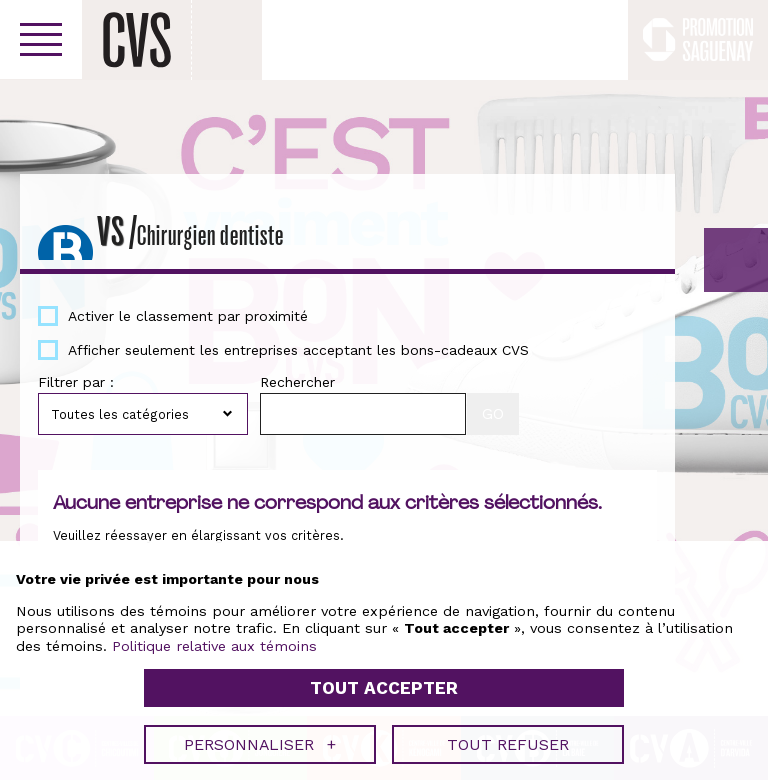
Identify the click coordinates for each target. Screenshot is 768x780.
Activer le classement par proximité (188, 316)
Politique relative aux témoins (214, 641)
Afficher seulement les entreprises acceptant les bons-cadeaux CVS (298, 350)
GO (736, 260)
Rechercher (297, 382)
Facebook (601, 41)
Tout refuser (508, 739)
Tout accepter (384, 684)
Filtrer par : (76, 382)
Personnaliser (260, 739)
